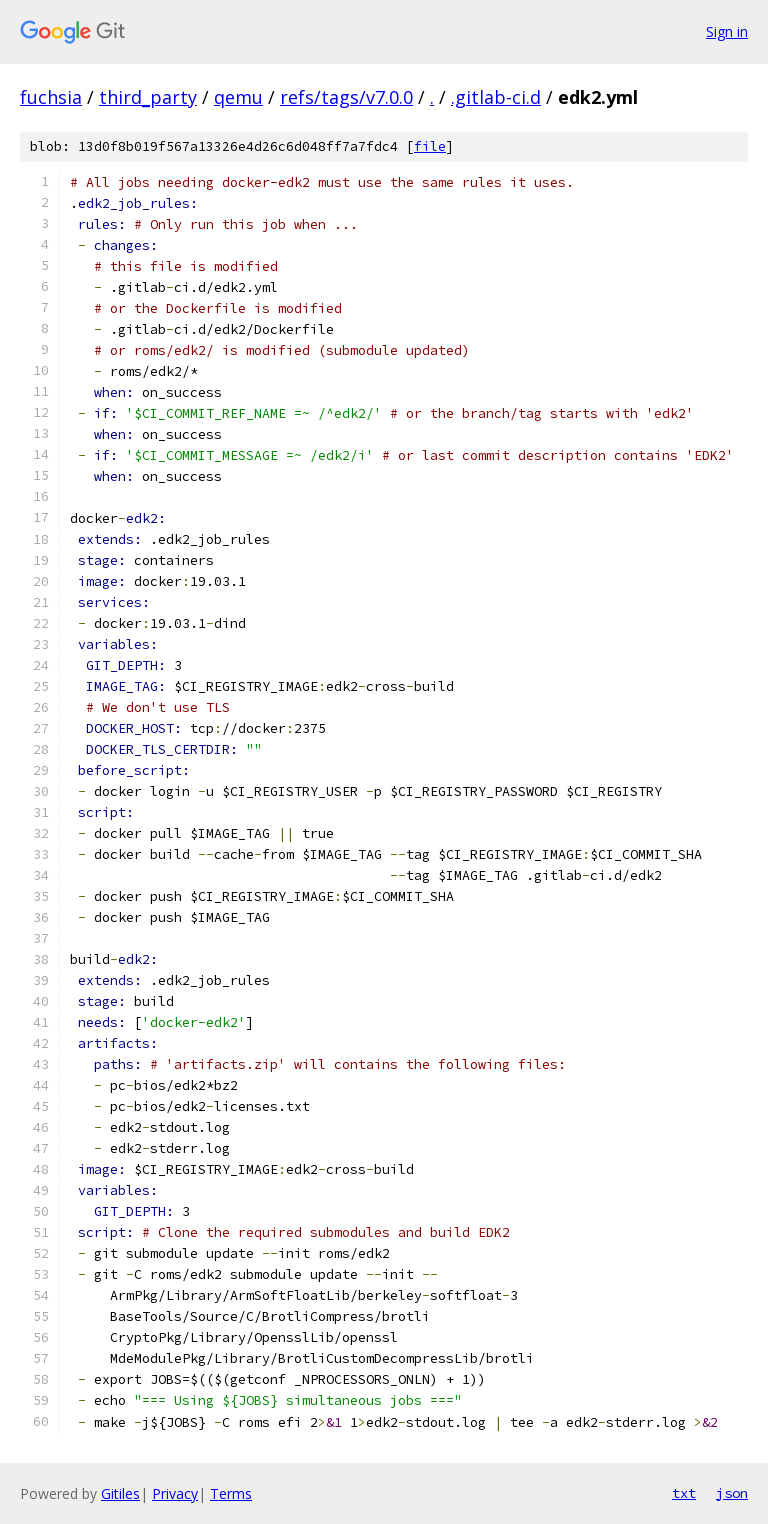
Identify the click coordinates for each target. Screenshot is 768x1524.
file (430, 146)
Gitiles (120, 1493)
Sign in (727, 31)
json (732, 1493)
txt (684, 1493)
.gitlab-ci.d (496, 97)
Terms (231, 1493)
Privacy (175, 1493)
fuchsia (51, 97)
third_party (148, 97)
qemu (238, 97)
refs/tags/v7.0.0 (346, 97)
